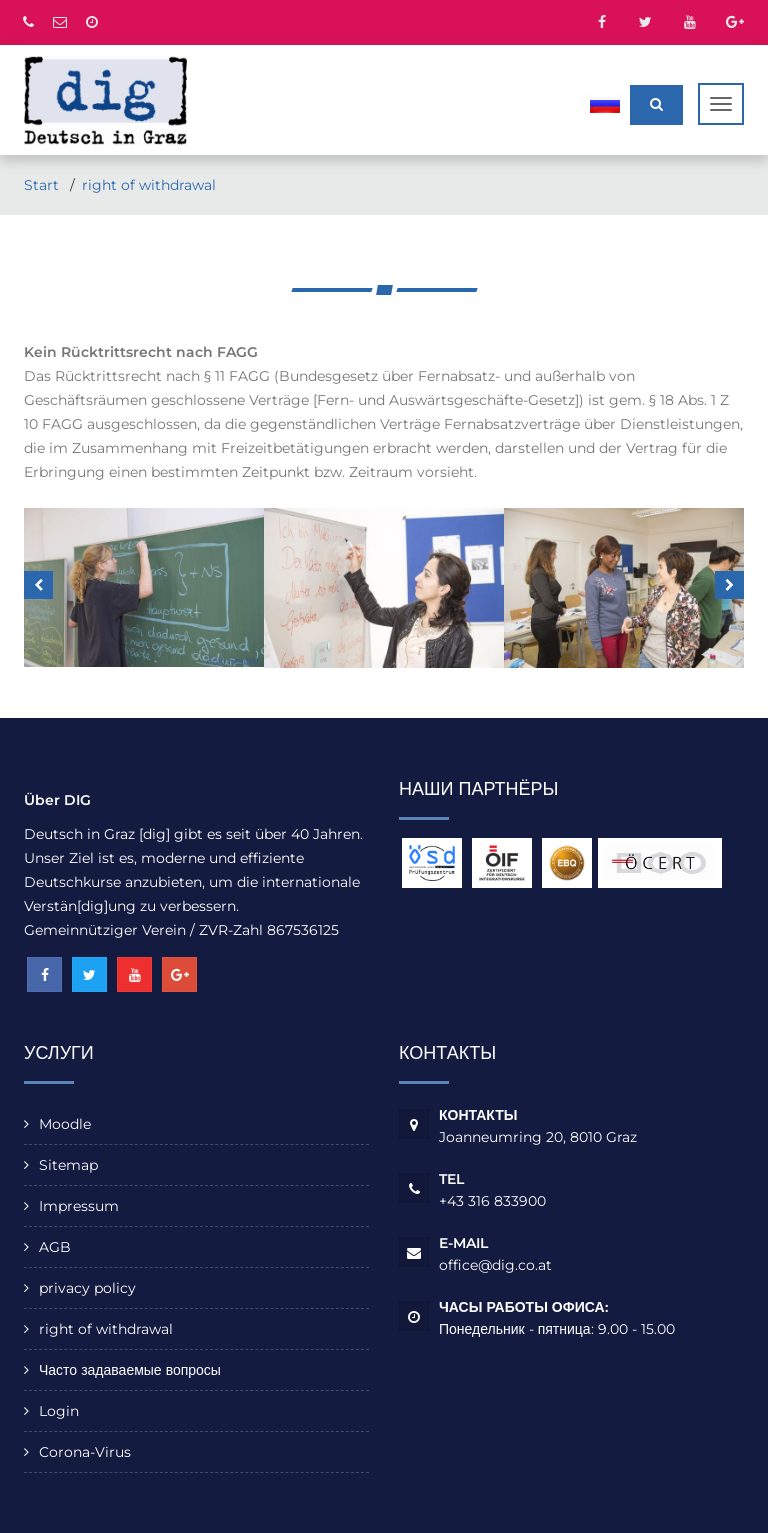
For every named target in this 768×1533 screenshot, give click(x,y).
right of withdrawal (149, 185)
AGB (55, 1247)
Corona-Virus (85, 1452)
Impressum (79, 1206)
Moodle (65, 1124)
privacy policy (87, 1288)
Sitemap (68, 1165)
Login (59, 1411)
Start (43, 185)
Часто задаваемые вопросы (130, 1370)
